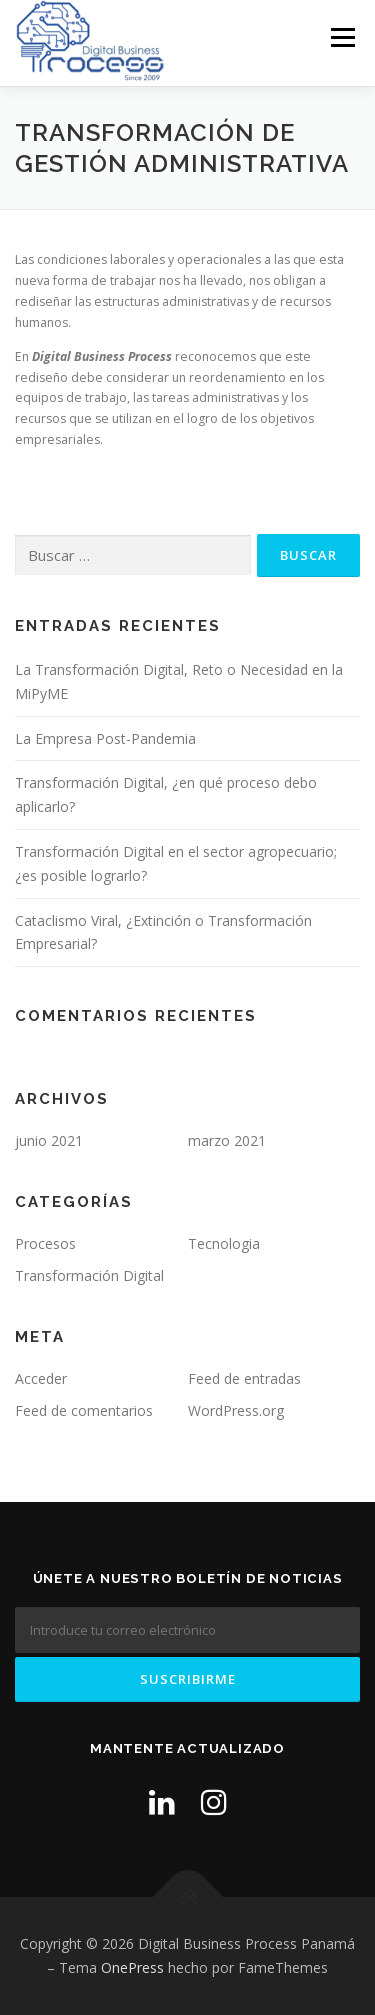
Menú (341, 37)
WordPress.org (236, 1410)
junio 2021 (49, 1140)
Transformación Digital (89, 1275)
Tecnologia (224, 1243)
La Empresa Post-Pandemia (105, 738)
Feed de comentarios (84, 1410)
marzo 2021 (227, 1140)
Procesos (45, 1243)
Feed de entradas (244, 1378)
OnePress (132, 1967)
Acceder (41, 1378)
